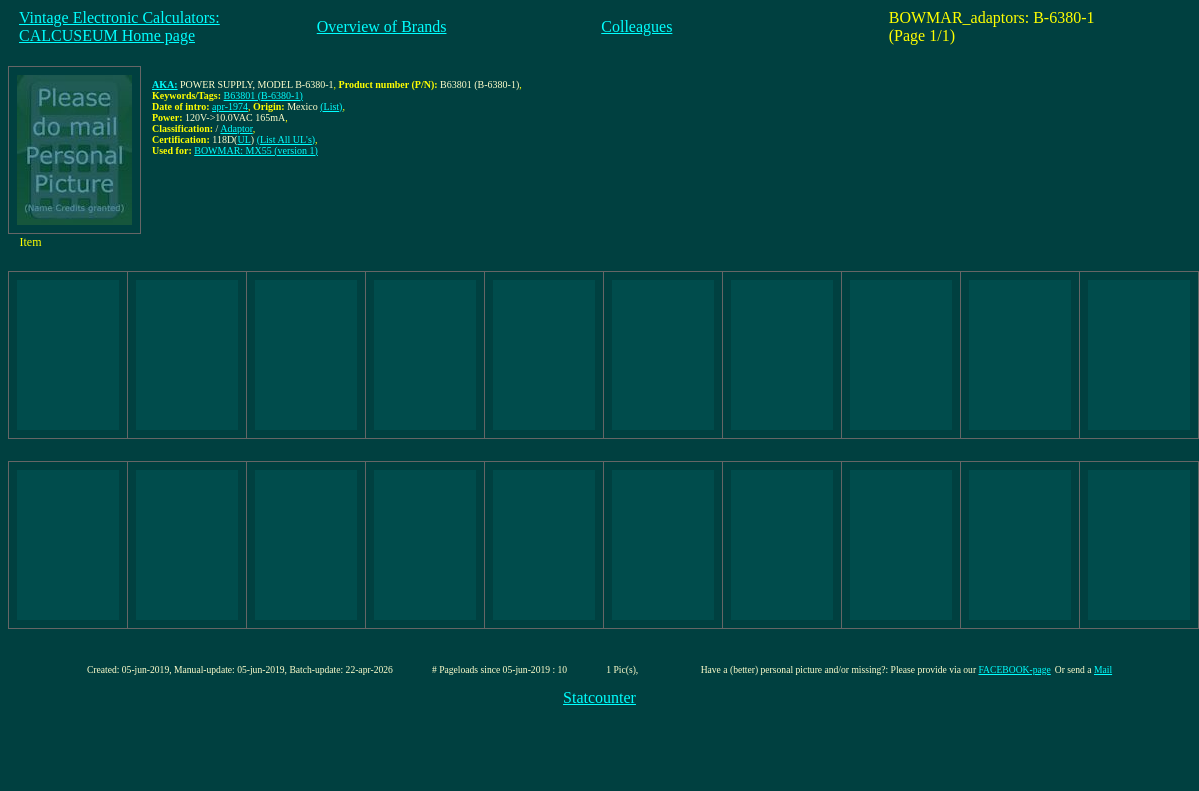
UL (243, 139)
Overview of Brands (382, 26)
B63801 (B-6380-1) (263, 95)
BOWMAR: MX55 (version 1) (256, 150)
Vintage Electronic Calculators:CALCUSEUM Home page (119, 26)
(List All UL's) (286, 139)
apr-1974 (230, 106)
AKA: (165, 84)
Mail (1103, 669)
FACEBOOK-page (1015, 669)
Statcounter (599, 697)
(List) (331, 106)
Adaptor (236, 128)
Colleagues (636, 26)
